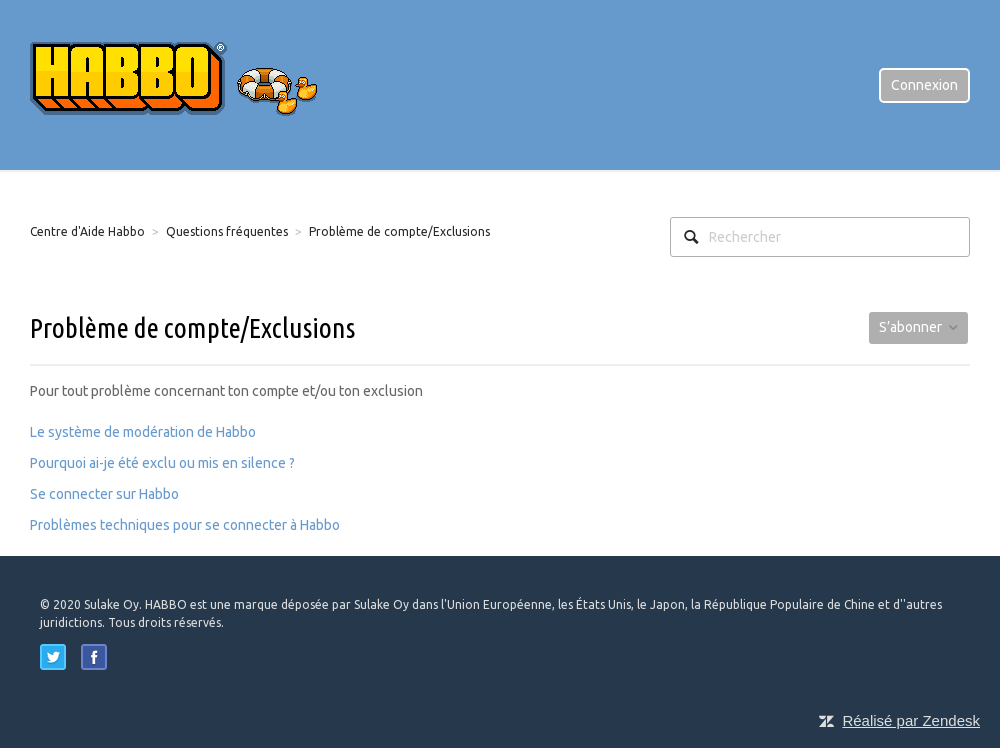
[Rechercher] (820, 237)
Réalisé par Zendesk (911, 720)
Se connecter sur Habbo (104, 494)
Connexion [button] (924, 85)
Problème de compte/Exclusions (399, 231)
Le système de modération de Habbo (143, 432)
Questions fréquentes (227, 231)
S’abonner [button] (910, 327)
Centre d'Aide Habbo (87, 231)
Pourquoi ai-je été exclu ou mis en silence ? (162, 463)
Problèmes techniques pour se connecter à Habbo (185, 525)
